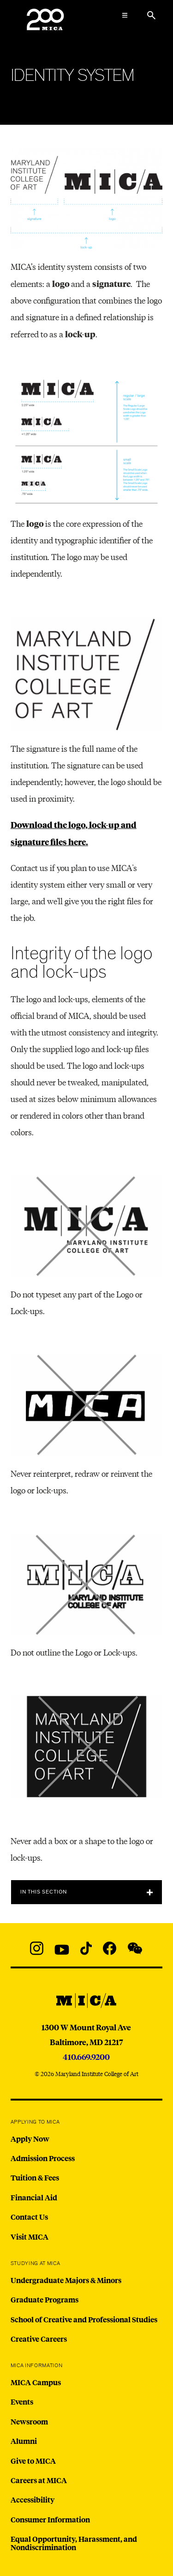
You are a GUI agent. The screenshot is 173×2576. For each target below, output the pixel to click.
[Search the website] (151, 15)
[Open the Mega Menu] (124, 15)
